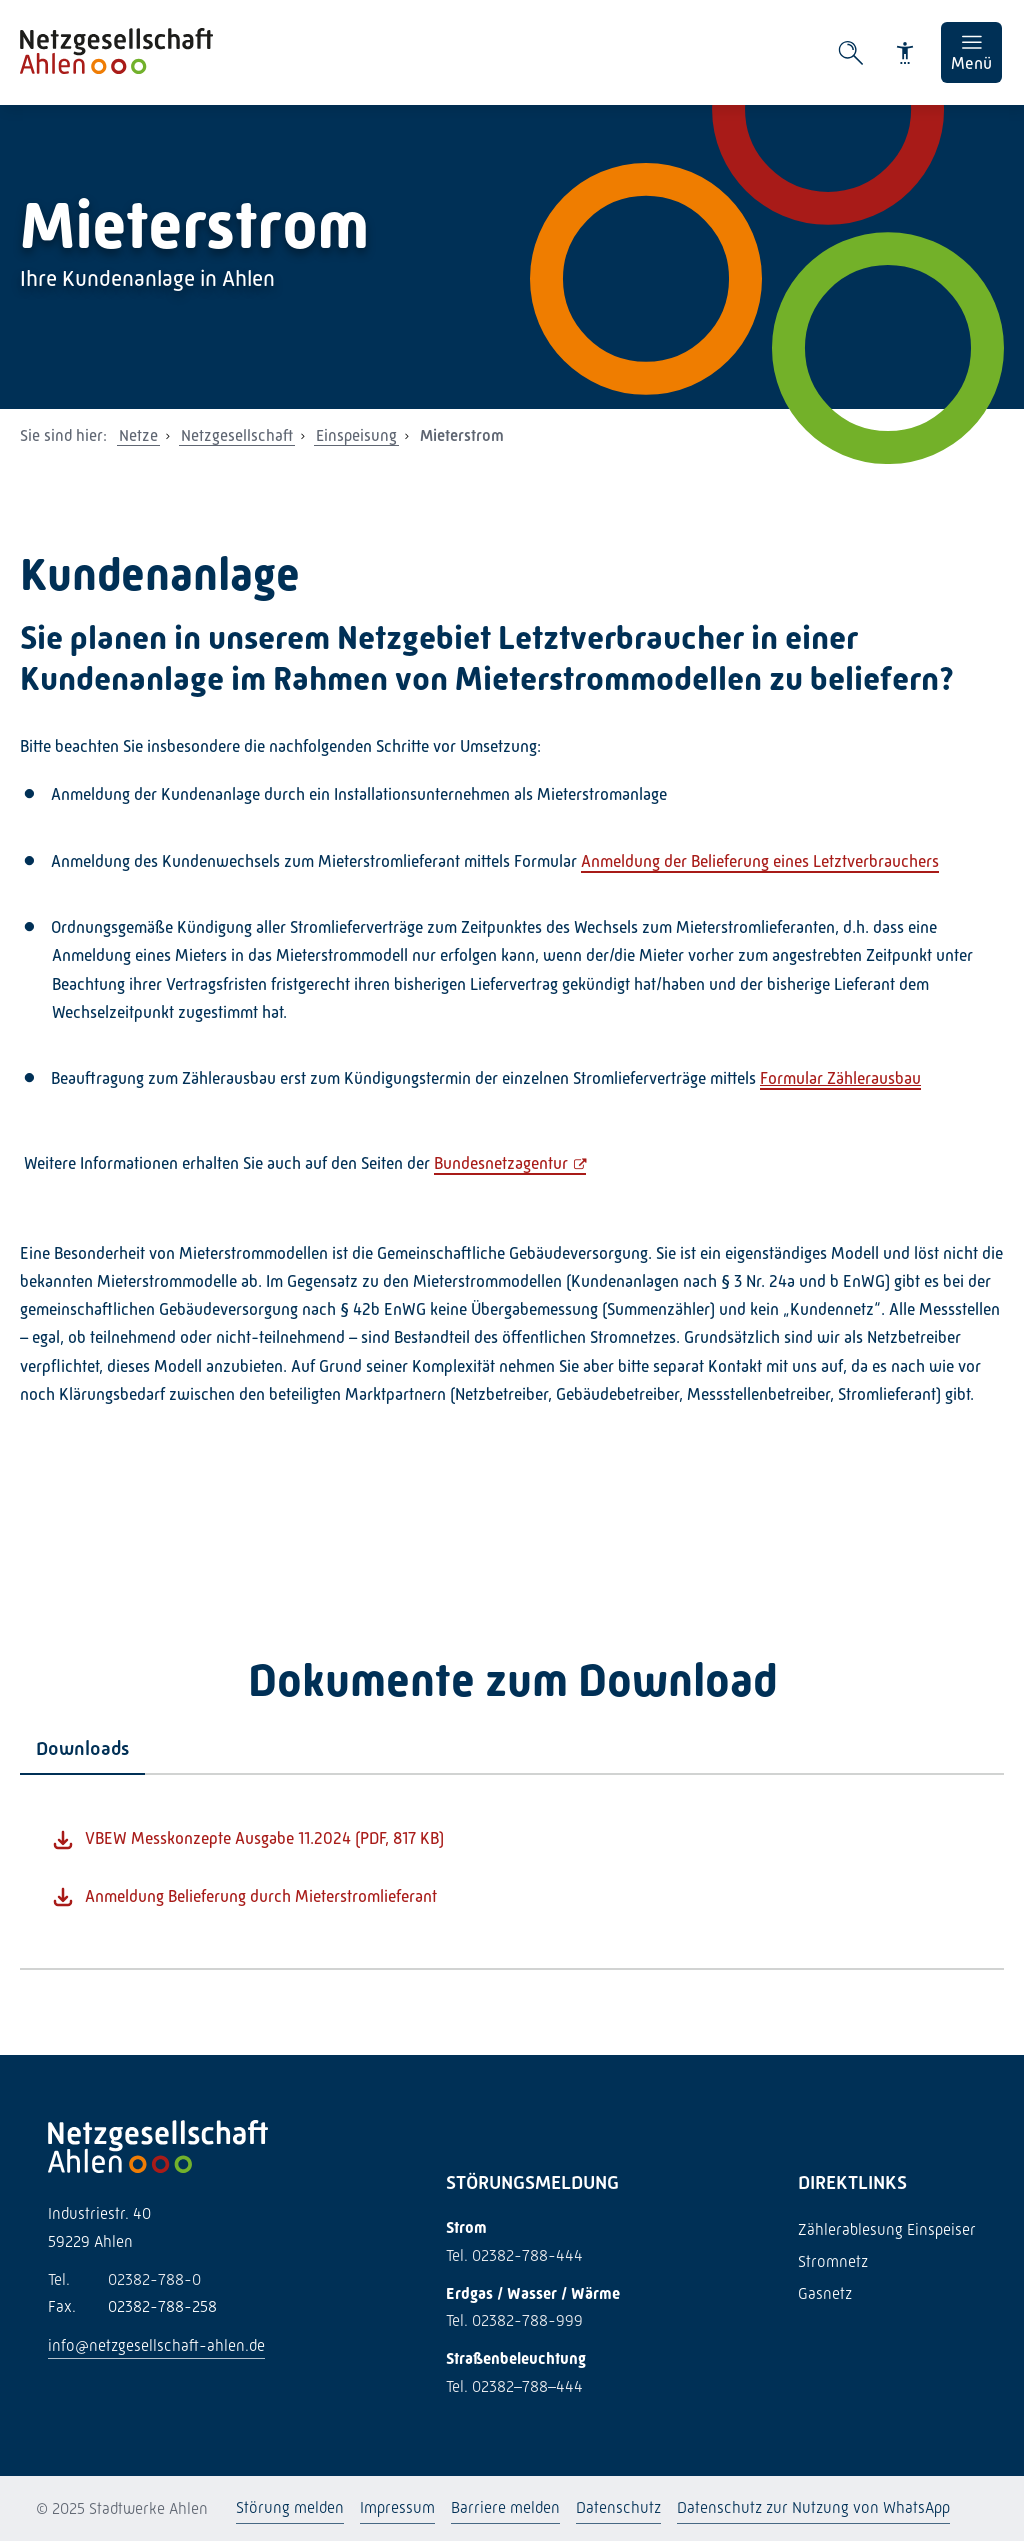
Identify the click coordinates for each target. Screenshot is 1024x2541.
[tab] (82, 1749)
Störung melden (290, 2507)
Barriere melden (505, 2507)
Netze (138, 435)
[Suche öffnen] (851, 53)
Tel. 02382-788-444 (514, 2255)
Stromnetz (833, 2261)
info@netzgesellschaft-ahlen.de (156, 2345)
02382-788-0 (124, 2279)
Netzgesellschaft (237, 435)
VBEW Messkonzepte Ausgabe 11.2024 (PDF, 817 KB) (264, 1838)
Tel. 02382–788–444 (514, 2386)
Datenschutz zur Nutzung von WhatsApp (813, 2507)
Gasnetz (825, 2293)
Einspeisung (356, 435)
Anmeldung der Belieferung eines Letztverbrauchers (760, 861)
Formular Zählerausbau (840, 1078)
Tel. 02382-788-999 (514, 2320)
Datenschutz (618, 2507)
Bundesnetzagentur (501, 1163)
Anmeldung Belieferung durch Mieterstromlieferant (261, 1896)
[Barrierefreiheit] (905, 53)
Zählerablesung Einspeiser (887, 2229)
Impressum (397, 2507)
